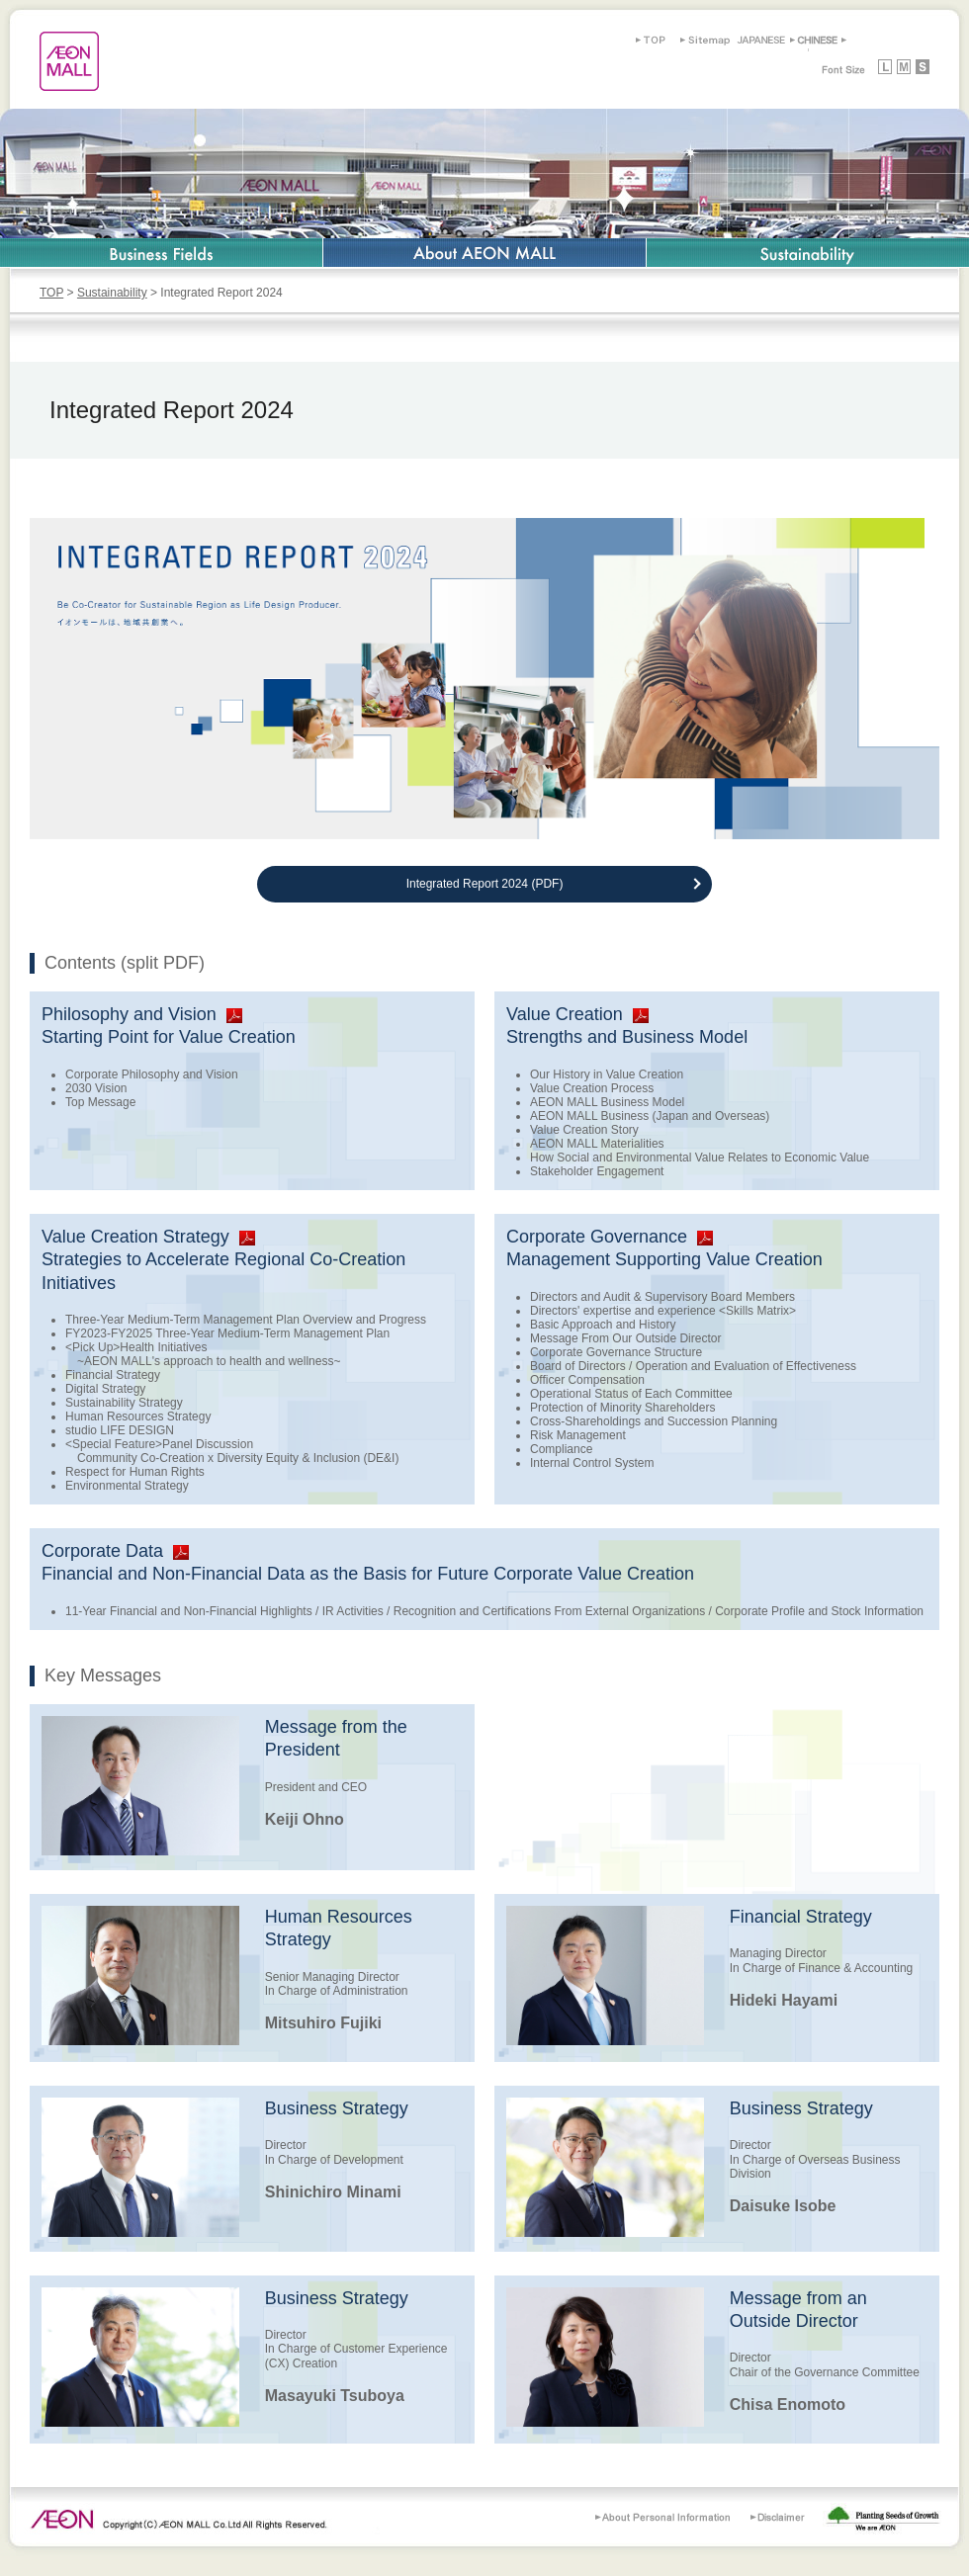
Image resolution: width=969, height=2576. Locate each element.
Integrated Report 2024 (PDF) (485, 884)
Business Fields (161, 253)
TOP (51, 293)
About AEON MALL (485, 253)
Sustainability (808, 253)
